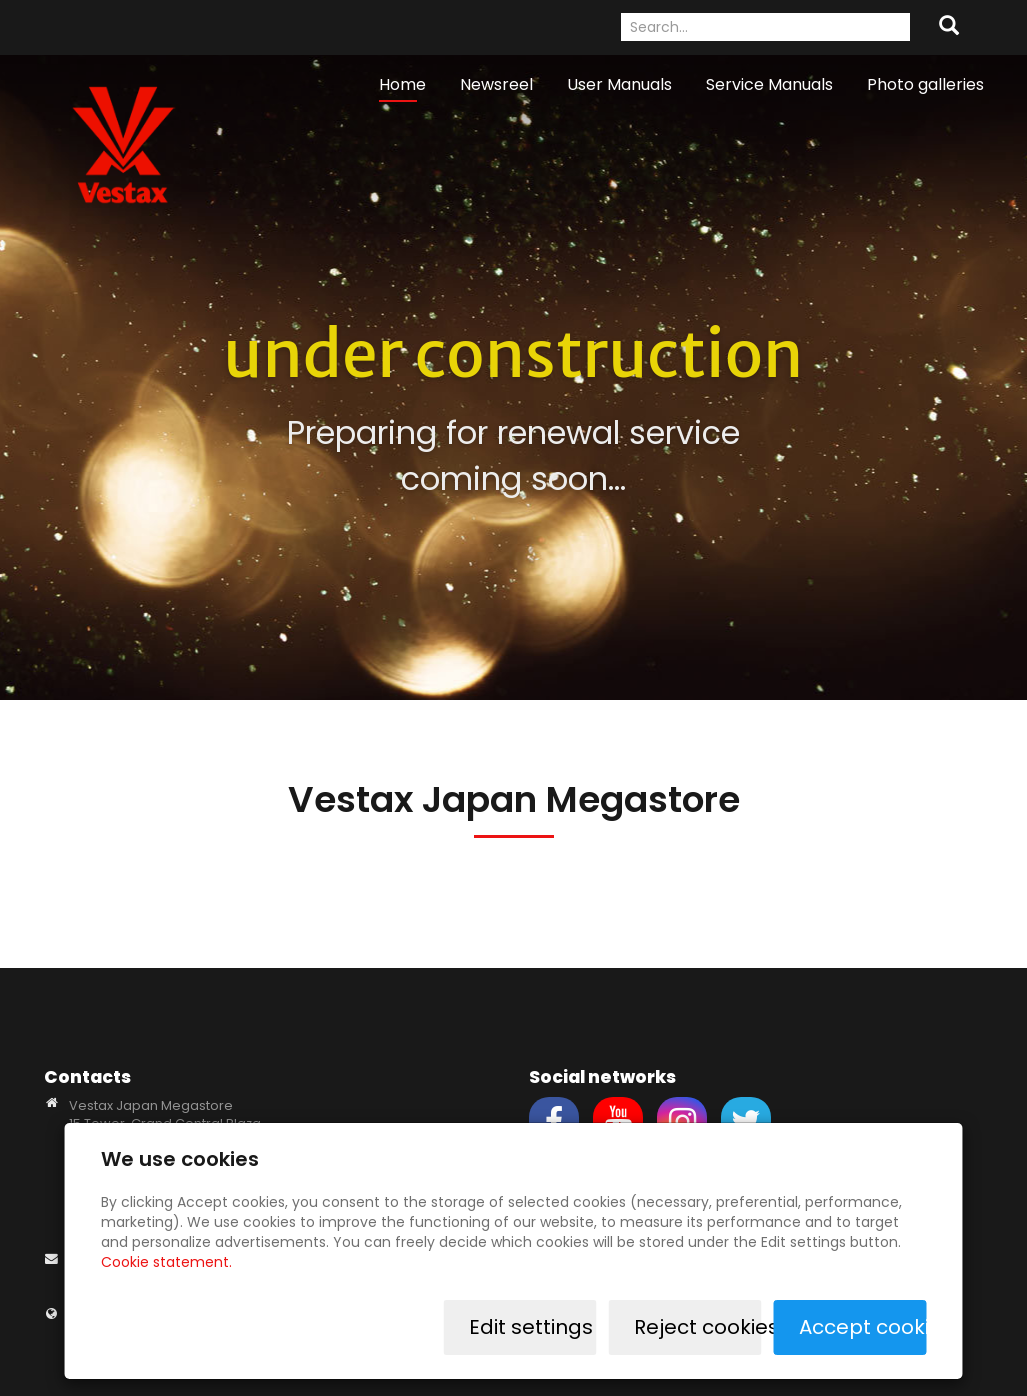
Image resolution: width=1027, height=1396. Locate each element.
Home (402, 84)
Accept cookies (863, 1327)
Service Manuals (769, 84)
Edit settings (531, 1327)
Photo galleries (925, 84)
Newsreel (496, 84)
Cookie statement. (166, 1262)
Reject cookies (698, 1327)
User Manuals (619, 84)
